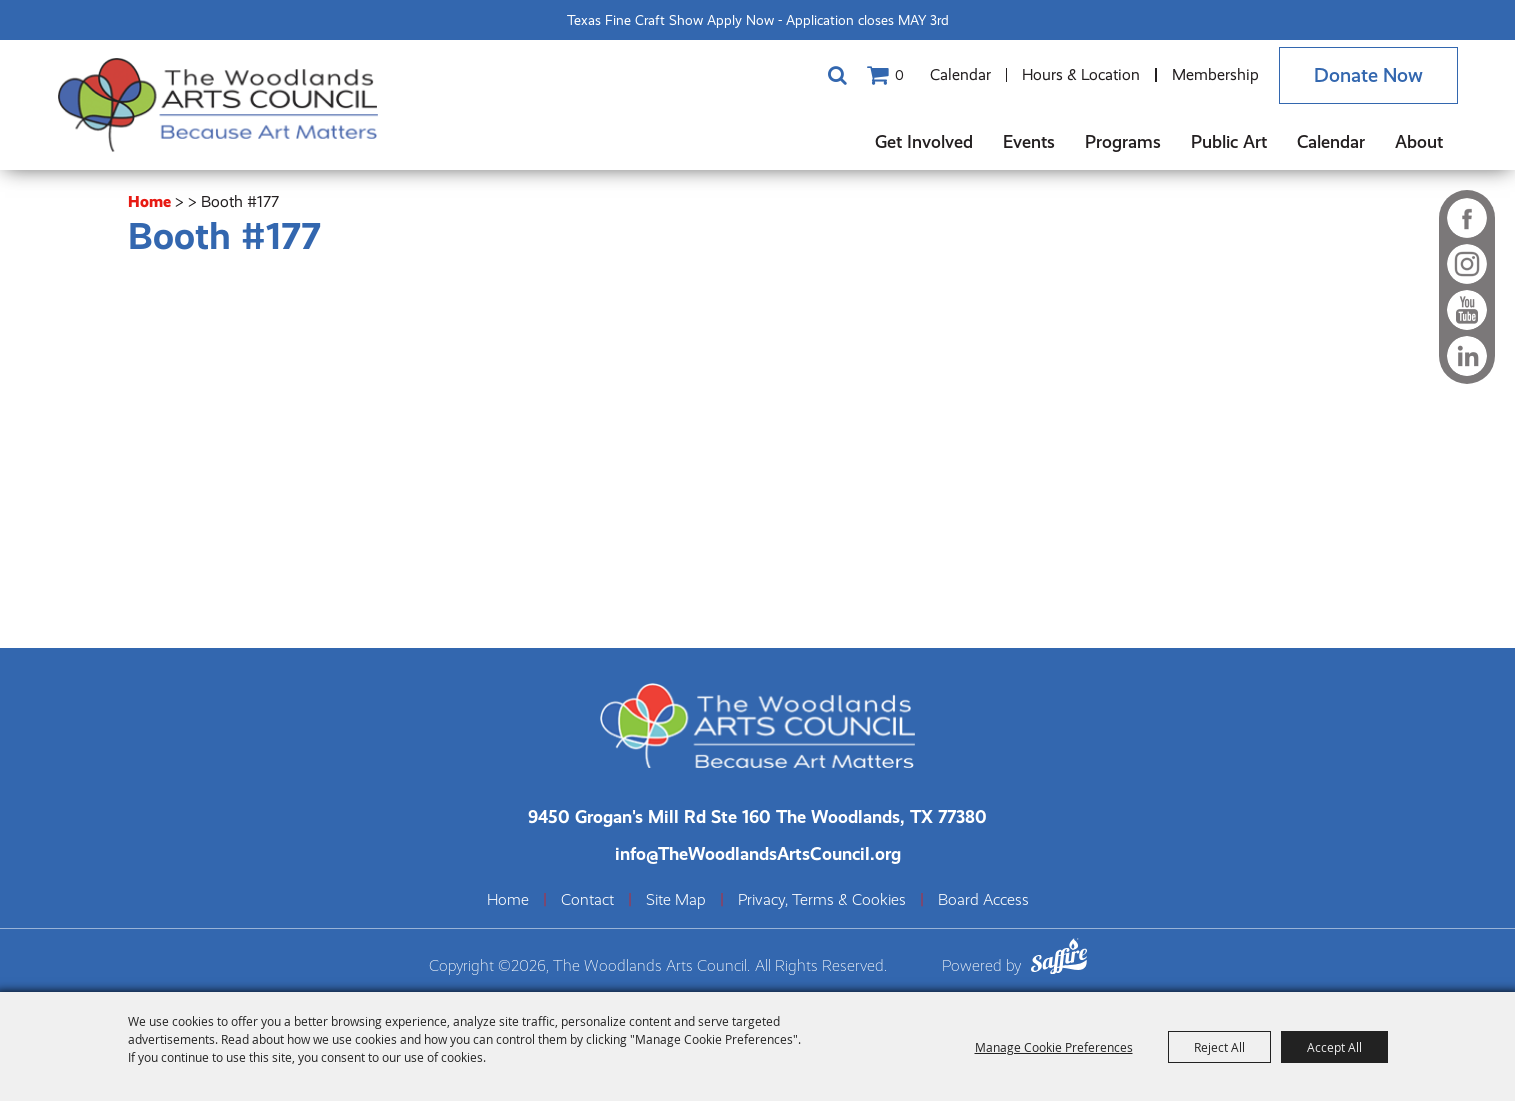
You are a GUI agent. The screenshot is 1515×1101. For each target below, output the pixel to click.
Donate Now (1368, 75)
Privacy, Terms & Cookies (822, 900)
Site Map (676, 900)
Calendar (960, 74)
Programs (1123, 141)
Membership (1215, 74)
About (1419, 141)
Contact (587, 900)
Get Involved (924, 141)
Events (1029, 141)
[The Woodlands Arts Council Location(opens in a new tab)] (757, 816)
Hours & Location (1081, 74)
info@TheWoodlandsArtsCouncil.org (758, 853)
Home (149, 201)
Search (838, 75)
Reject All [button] (1219, 1047)
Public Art (1229, 141)
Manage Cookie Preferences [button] (1054, 1047)
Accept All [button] (1334, 1047)
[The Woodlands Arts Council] (218, 105)
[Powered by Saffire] (1059, 959)
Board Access (983, 900)
